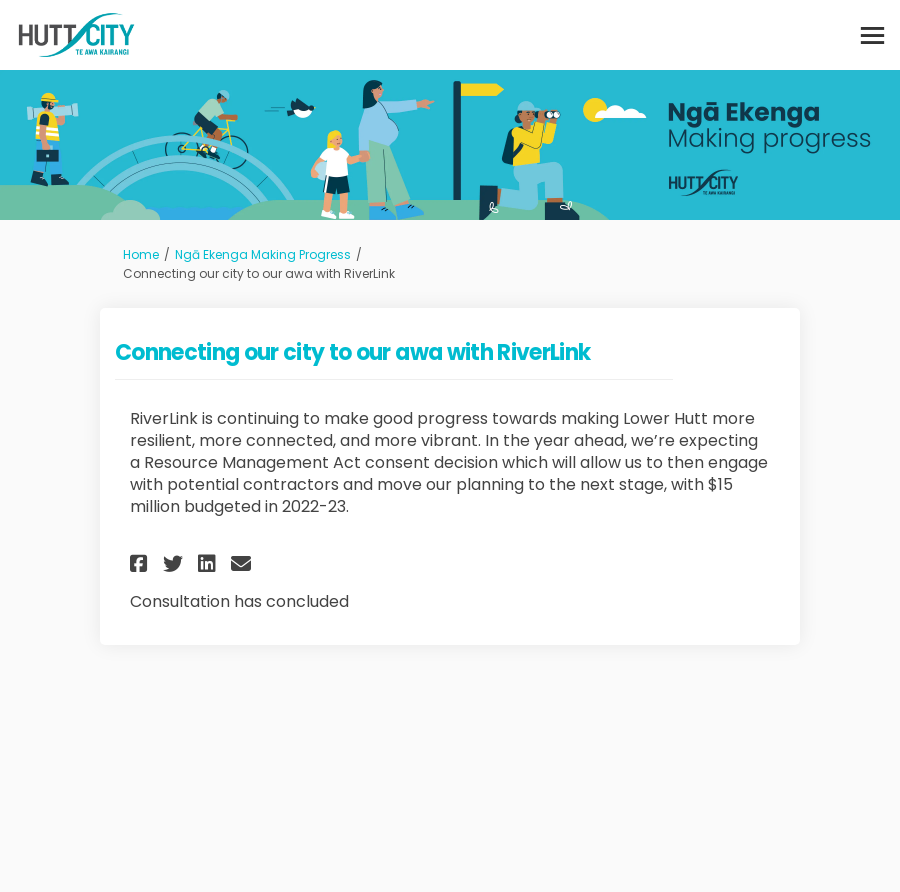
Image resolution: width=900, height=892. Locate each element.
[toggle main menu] (872, 35)
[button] (141, 563)
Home (141, 254)
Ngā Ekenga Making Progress (263, 254)
